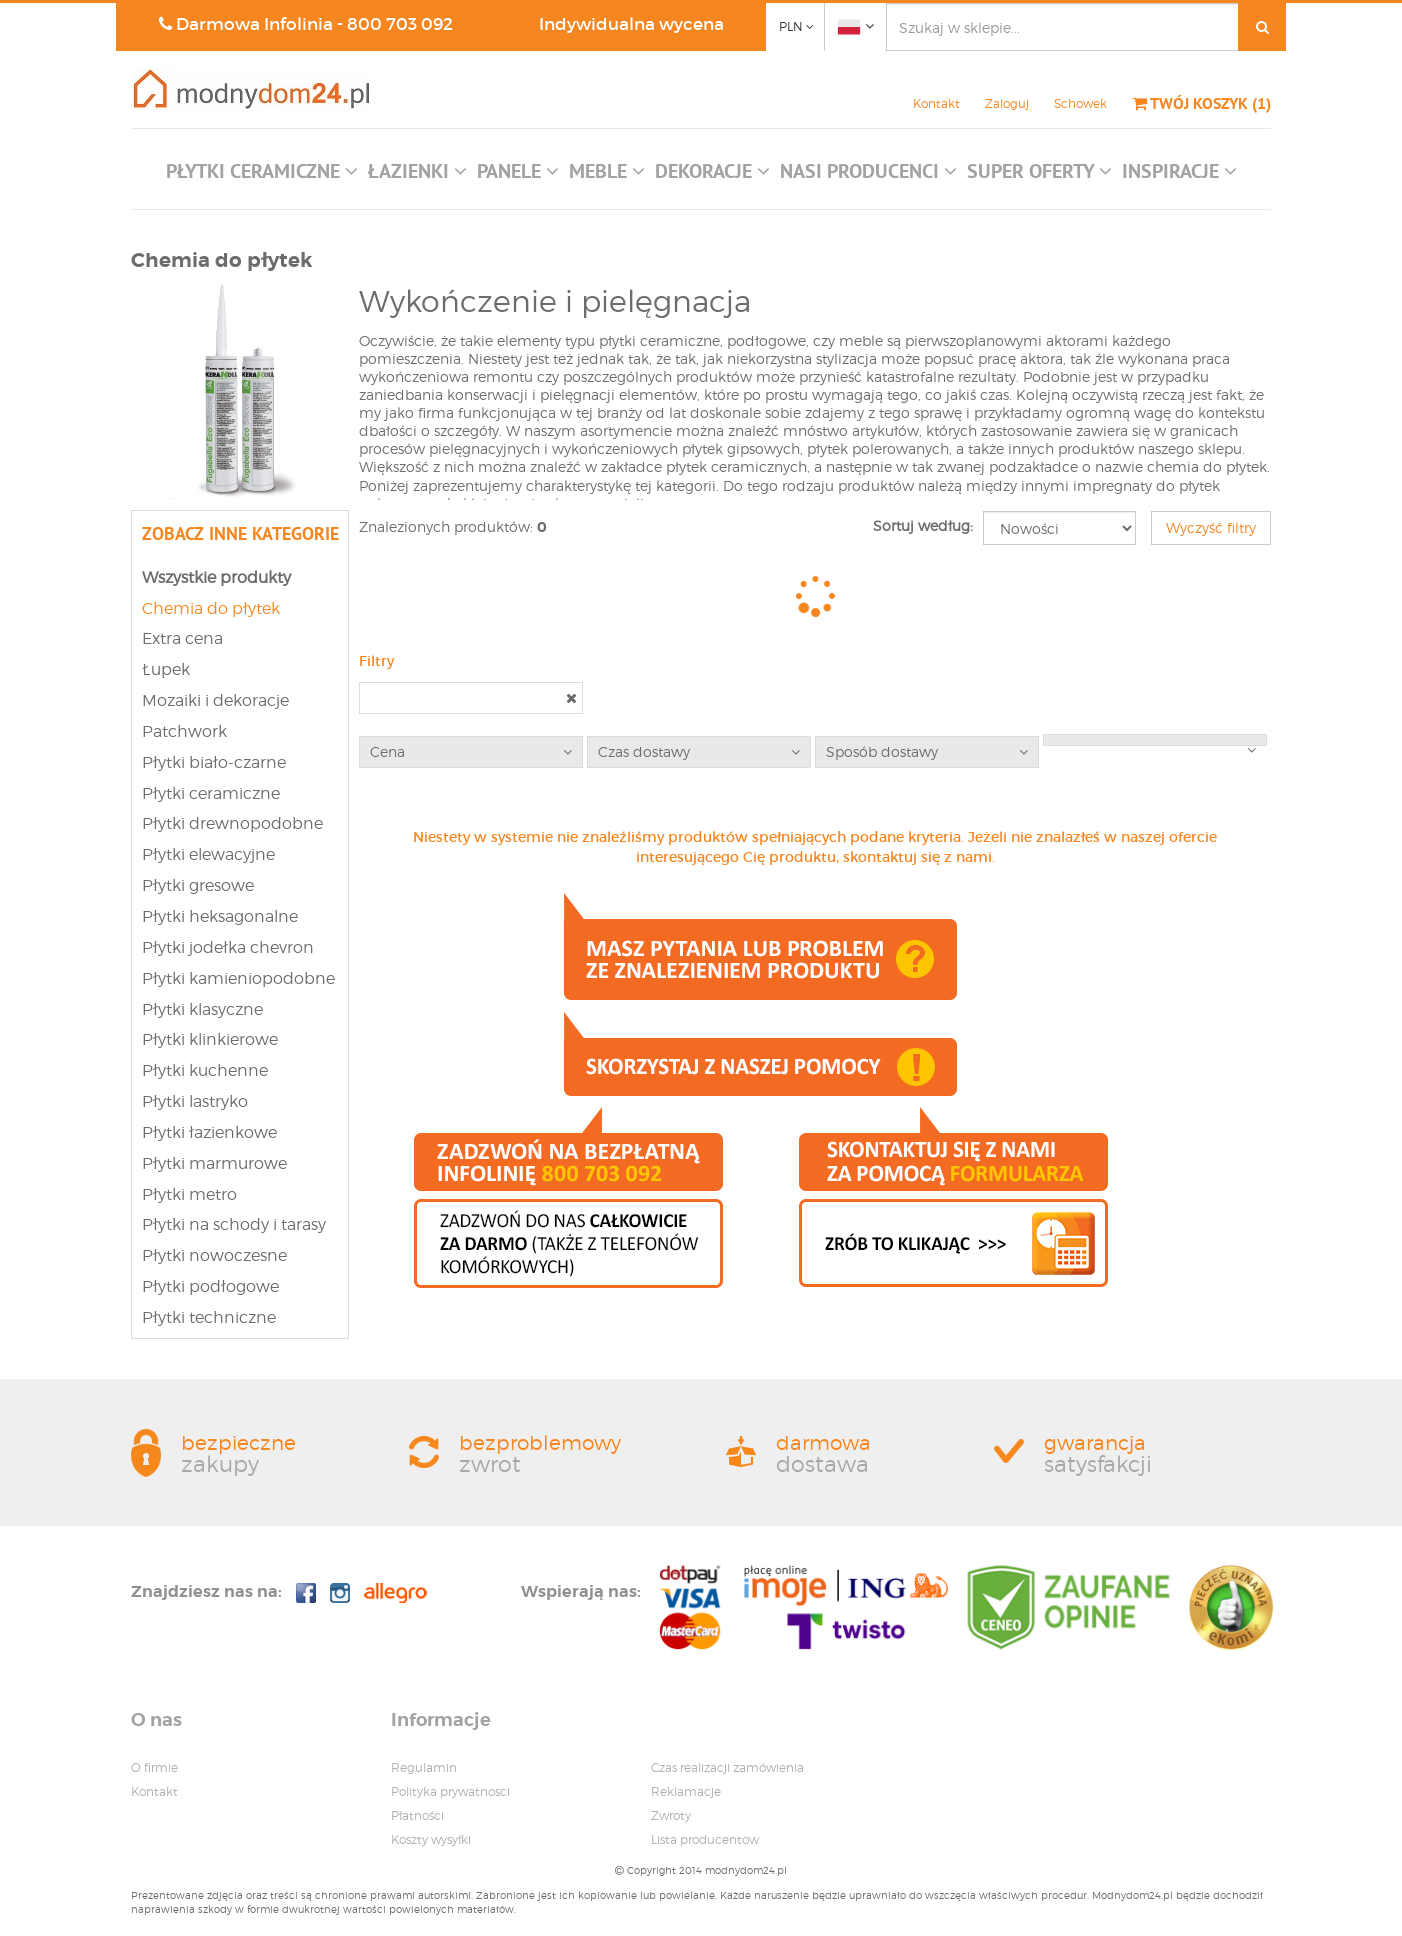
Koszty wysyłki (431, 1839)
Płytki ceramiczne (211, 793)
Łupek (166, 669)
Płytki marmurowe (214, 1163)
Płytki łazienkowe (209, 1132)
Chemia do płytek (211, 608)
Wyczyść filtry (1211, 527)
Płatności (417, 1815)
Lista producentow (705, 1839)
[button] (262, 176)
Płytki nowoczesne (214, 1255)
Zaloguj (1007, 103)
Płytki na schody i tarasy (234, 1224)
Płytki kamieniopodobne (238, 978)
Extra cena (182, 638)
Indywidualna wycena (631, 24)
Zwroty (671, 1815)
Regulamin (424, 1767)
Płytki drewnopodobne (232, 823)
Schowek (1080, 103)
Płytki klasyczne (202, 1009)
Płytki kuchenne (205, 1070)
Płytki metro (189, 1194)
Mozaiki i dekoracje (215, 700)
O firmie (154, 1767)
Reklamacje (686, 1791)
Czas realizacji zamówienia (727, 1767)
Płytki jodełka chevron (228, 947)
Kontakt (936, 103)
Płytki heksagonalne (220, 916)
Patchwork (184, 731)
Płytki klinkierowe (210, 1039)
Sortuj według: (923, 525)
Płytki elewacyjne (208, 854)
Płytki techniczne (209, 1317)
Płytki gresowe (198, 885)
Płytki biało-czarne (214, 762)
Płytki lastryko (195, 1101)
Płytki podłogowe (210, 1286)
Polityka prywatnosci (450, 1791)
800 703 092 (400, 24)
